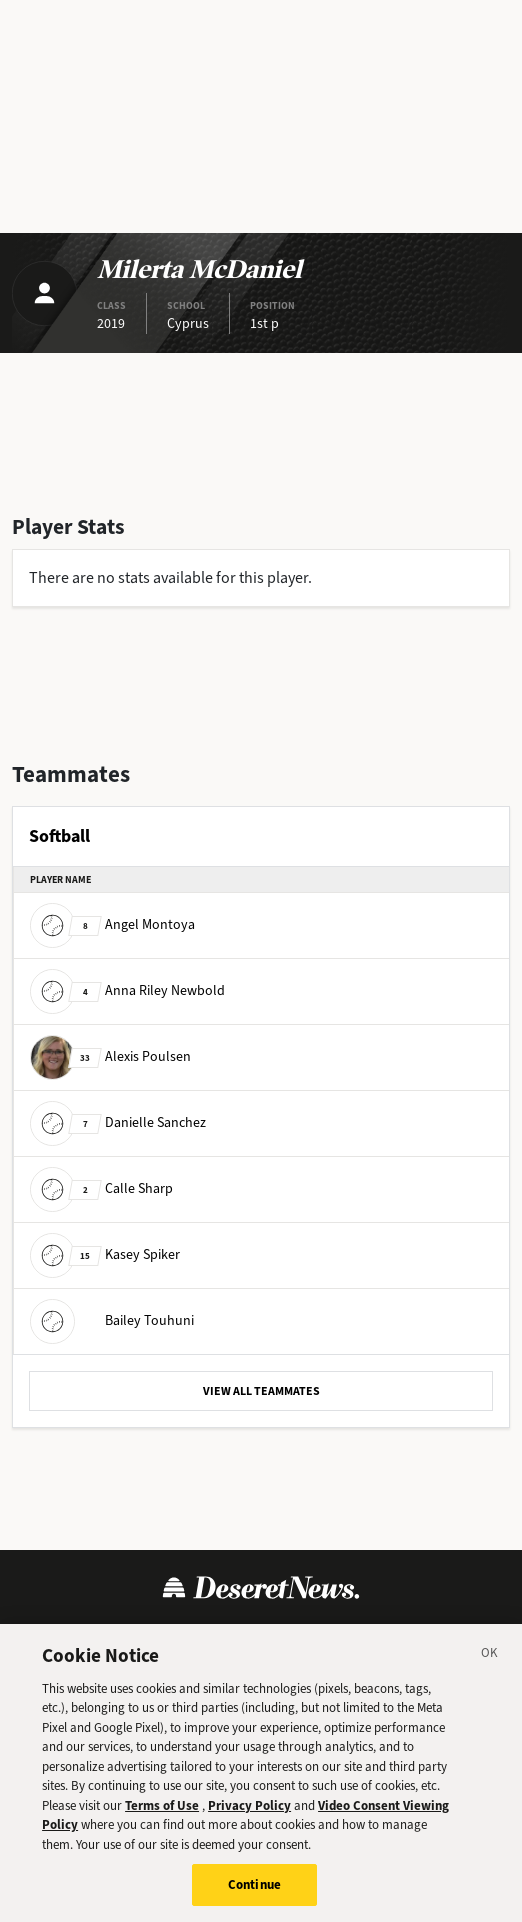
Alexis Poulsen (110, 1056)
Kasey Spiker (105, 1254)
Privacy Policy (249, 1812)
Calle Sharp (101, 1188)
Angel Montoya (112, 924)
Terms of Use (162, 1812)
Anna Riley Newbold (127, 990)
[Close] (490, 1663)
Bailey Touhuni (112, 1320)
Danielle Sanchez (118, 1122)
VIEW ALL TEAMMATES (261, 1391)
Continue (254, 1892)
